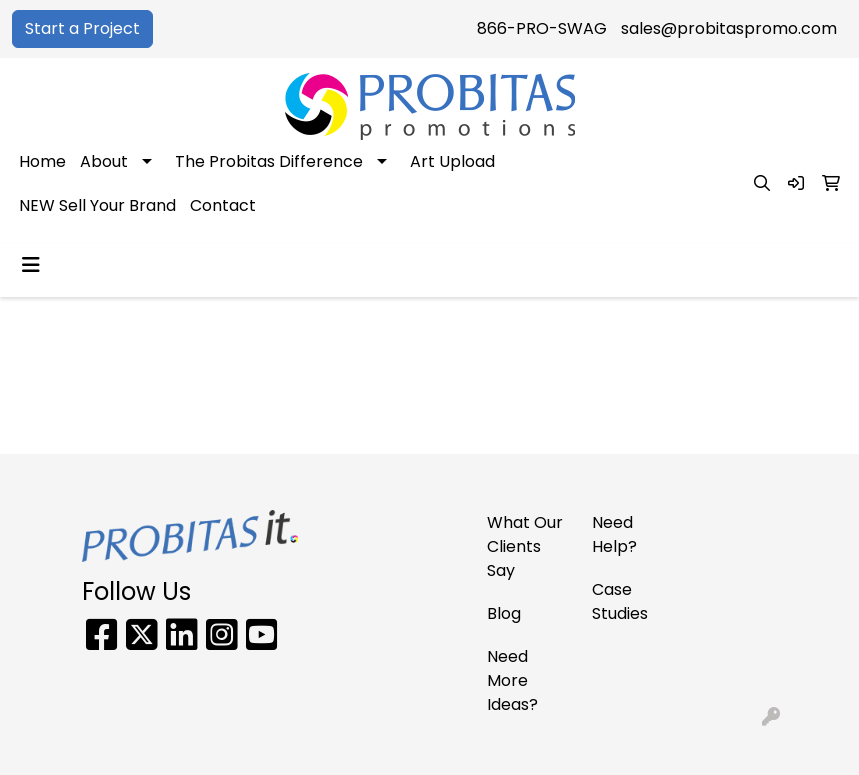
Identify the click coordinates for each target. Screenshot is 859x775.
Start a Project (82, 28)
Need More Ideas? (512, 680)
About (104, 161)
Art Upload (452, 161)
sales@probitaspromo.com (729, 28)
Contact (223, 205)
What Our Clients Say (525, 546)
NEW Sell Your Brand (97, 205)
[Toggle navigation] (31, 265)
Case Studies (620, 601)
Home (42, 161)
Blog (504, 613)
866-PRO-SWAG (542, 28)
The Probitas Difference (269, 161)
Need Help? (614, 534)
